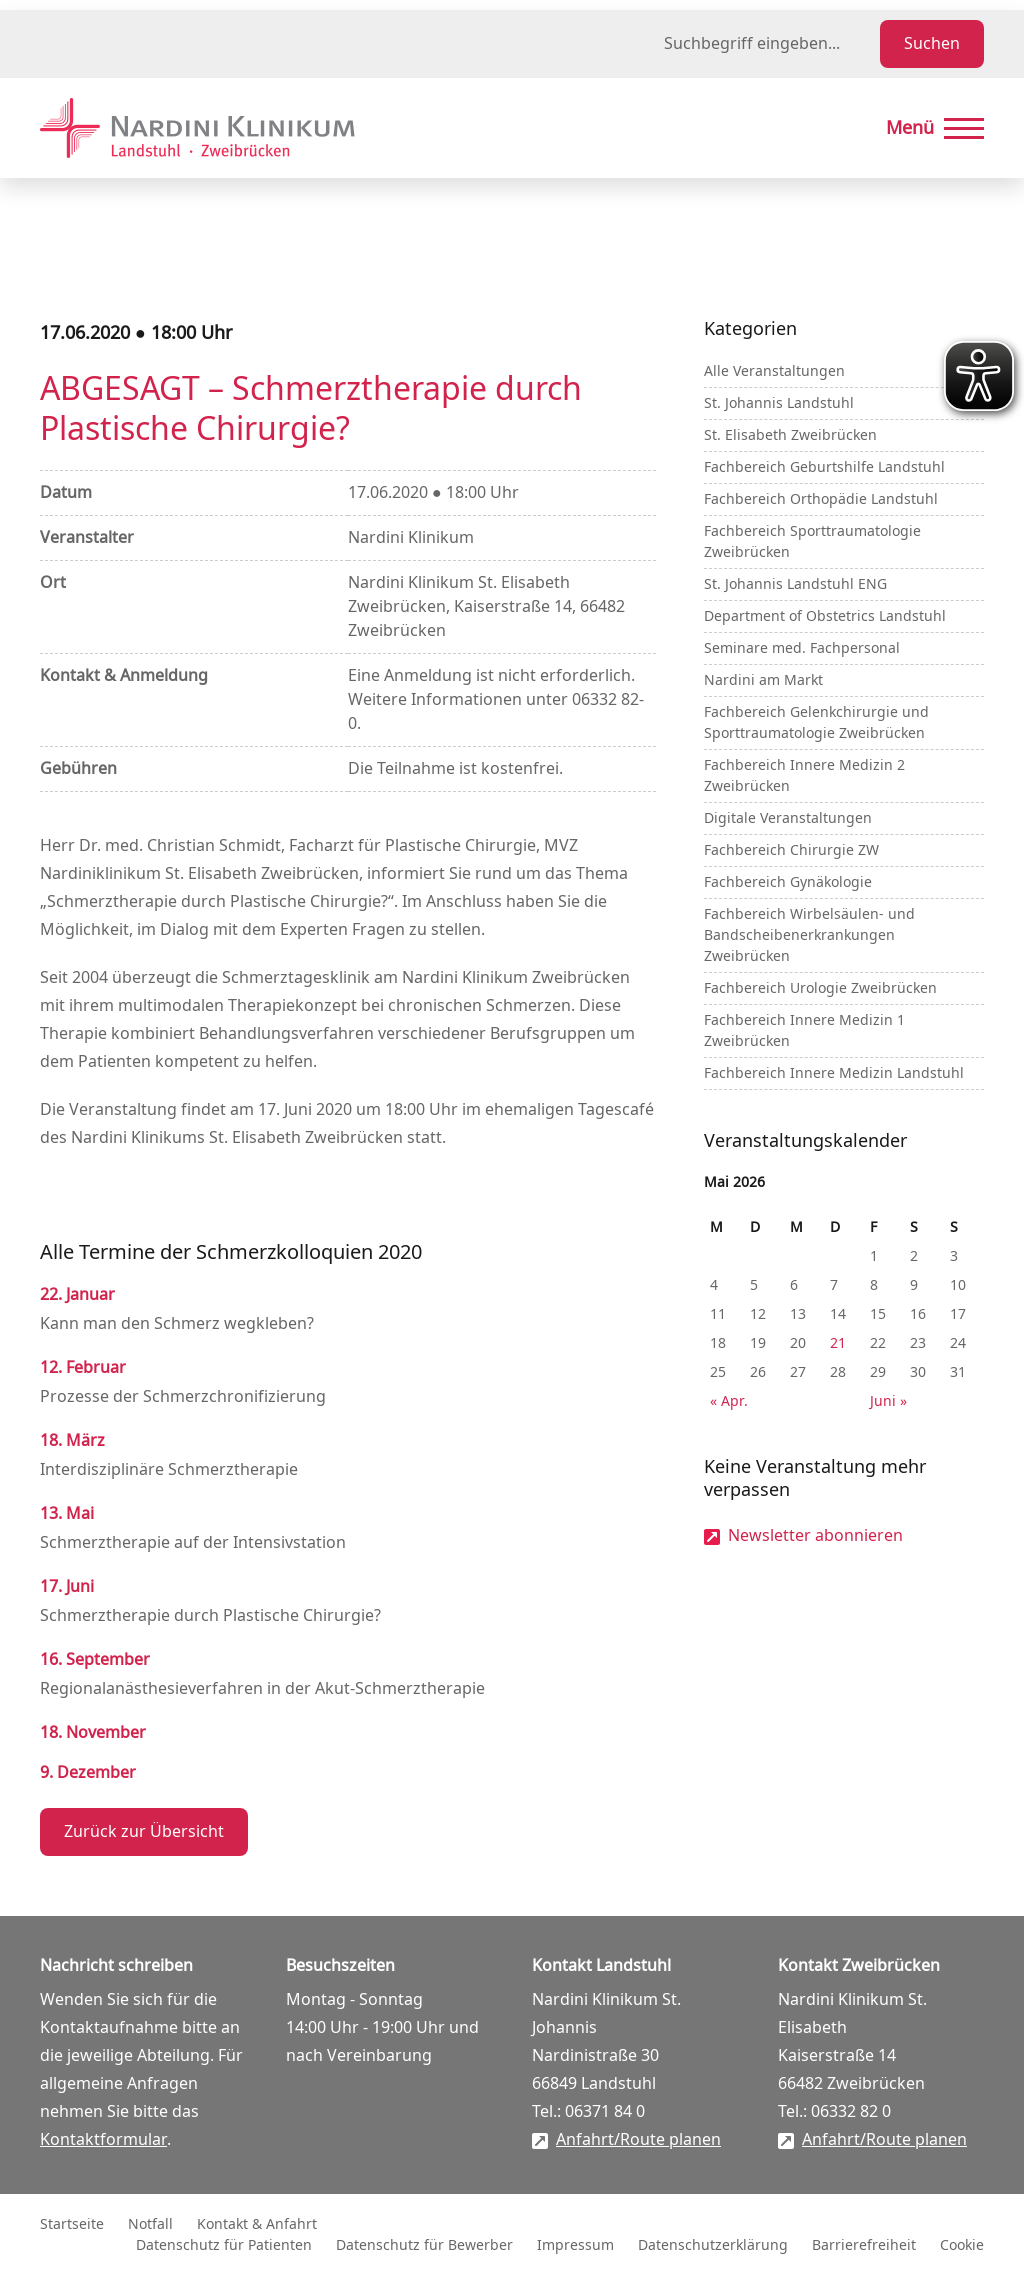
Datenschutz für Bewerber (424, 2245)
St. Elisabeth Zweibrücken (790, 435)
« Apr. (729, 1401)
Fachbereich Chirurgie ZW (791, 850)
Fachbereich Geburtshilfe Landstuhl (824, 467)
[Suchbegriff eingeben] (768, 44)
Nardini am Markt (763, 680)
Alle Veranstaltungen (774, 371)
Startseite (72, 2224)
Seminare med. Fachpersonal (802, 648)
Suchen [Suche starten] (932, 44)
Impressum (575, 2245)
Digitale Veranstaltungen (788, 818)
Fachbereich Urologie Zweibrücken (820, 988)
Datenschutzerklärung (713, 2245)
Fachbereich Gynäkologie (788, 882)
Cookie (962, 2245)
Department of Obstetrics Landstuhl (825, 616)
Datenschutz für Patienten (224, 2245)
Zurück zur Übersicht (144, 1832)
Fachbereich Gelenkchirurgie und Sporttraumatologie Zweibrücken (816, 723)
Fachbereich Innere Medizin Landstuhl (834, 1073)
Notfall (150, 2224)
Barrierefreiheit (864, 2245)
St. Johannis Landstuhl (779, 403)
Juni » (888, 1401)
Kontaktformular (103, 2140)
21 (838, 1343)
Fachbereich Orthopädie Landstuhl (821, 499)
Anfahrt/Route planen (638, 2140)
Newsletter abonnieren (815, 1536)
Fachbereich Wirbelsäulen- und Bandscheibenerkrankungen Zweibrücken (809, 935)
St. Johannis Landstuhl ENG (795, 584)
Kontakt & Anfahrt (257, 2224)
